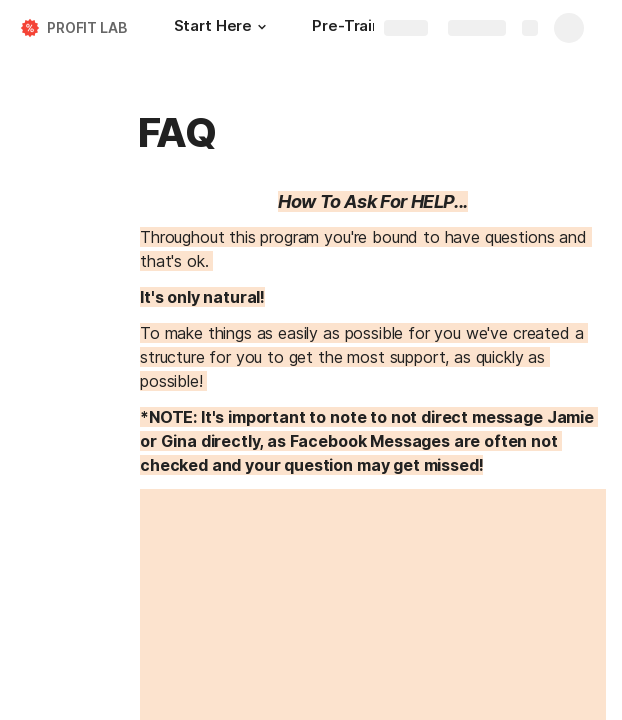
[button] (262, 27)
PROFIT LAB (87, 27)
